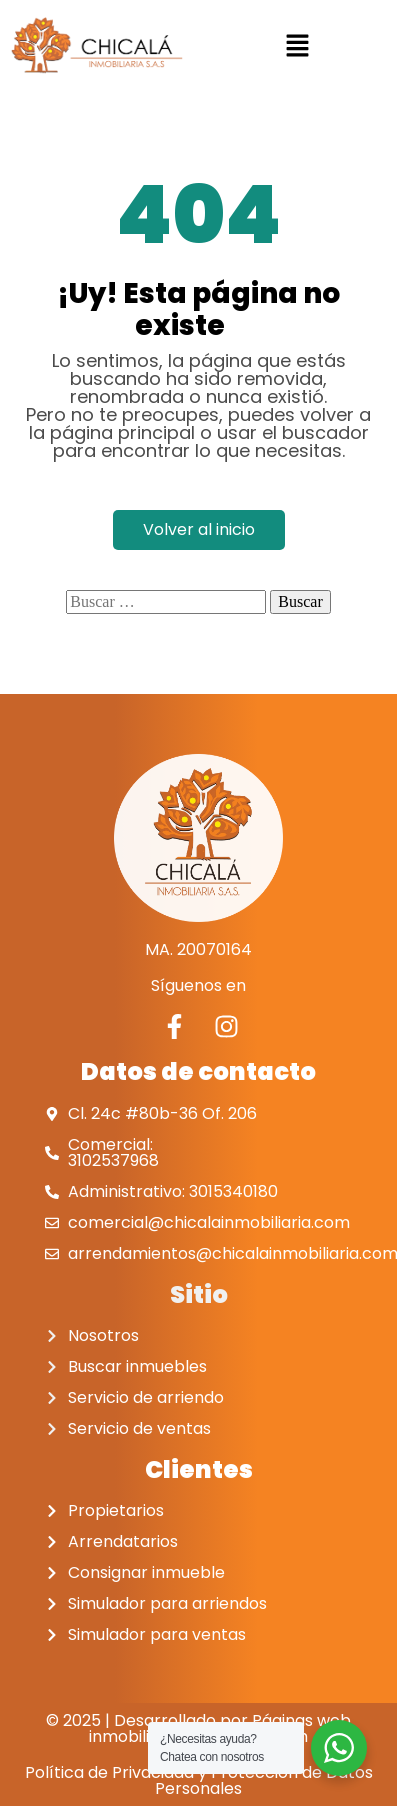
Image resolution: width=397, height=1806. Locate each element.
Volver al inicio (199, 528)
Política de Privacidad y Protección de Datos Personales (199, 1779)
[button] (298, 45)
